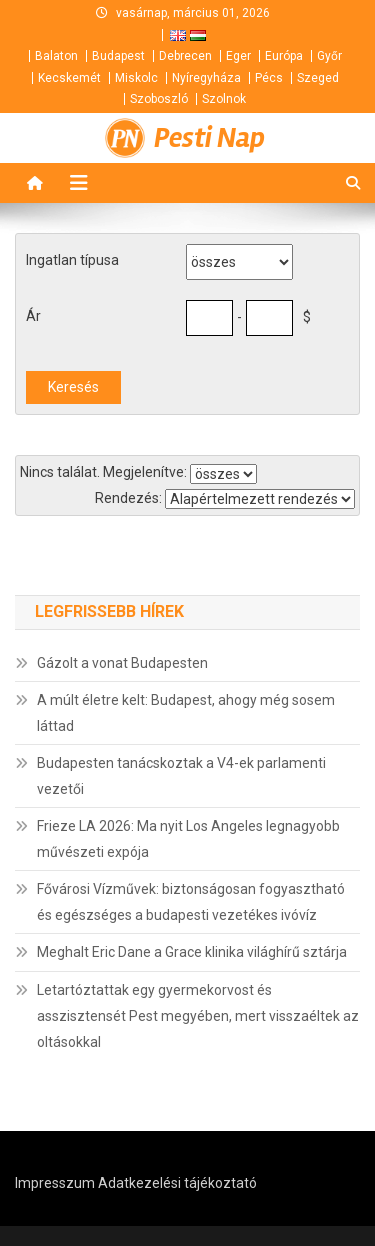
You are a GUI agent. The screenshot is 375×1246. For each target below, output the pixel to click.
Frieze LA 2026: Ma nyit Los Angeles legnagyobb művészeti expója (188, 839)
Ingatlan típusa (72, 260)
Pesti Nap (209, 138)
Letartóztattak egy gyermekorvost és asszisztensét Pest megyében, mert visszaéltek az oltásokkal (198, 1016)
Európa (284, 56)
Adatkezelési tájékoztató (177, 1183)
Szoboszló (159, 99)
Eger (238, 56)
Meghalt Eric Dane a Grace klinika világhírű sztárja (192, 952)
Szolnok (224, 99)
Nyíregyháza (206, 78)
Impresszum (55, 1183)
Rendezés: (128, 498)
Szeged (318, 78)
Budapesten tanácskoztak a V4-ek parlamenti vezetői (181, 776)
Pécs (269, 78)
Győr (329, 56)
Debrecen (185, 56)
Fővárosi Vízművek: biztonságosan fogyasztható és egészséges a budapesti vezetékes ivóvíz (191, 902)
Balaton (56, 56)
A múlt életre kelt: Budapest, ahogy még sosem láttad (186, 713)
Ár (33, 316)
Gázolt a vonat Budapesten (122, 663)
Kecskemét (69, 78)
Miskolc (136, 78)
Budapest (118, 56)
